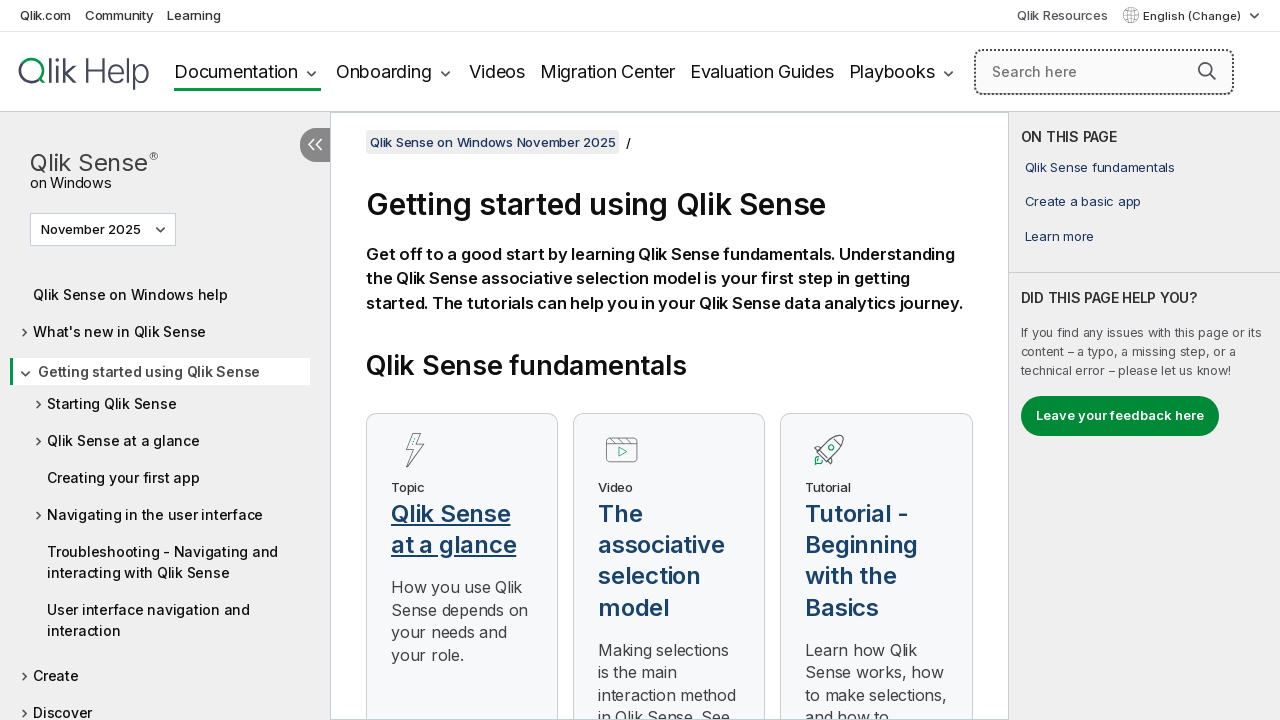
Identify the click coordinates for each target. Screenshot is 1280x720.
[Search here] (1104, 72)
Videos (497, 71)
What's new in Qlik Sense (119, 331)
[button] (1207, 71)
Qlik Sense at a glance (123, 440)
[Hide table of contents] (315, 145)
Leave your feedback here (1120, 415)
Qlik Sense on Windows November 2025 (492, 142)
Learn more (1060, 236)
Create (56, 675)
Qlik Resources (1062, 15)
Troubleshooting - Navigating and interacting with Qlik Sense (162, 562)
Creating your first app (123, 477)
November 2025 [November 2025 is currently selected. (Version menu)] (92, 229)
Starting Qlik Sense (111, 403)
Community (119, 15)
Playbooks (892, 71)
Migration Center (607, 71)
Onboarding (384, 71)
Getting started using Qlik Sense (149, 371)
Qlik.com (45, 15)
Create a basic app (1083, 201)
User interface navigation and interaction (148, 620)
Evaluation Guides (762, 71)
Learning (193, 15)
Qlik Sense (94, 168)
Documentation (236, 71)
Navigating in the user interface (155, 514)
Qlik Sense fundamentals (1100, 167)
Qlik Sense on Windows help (130, 294)
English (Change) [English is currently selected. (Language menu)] (1193, 16)
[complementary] (1144, 416)
